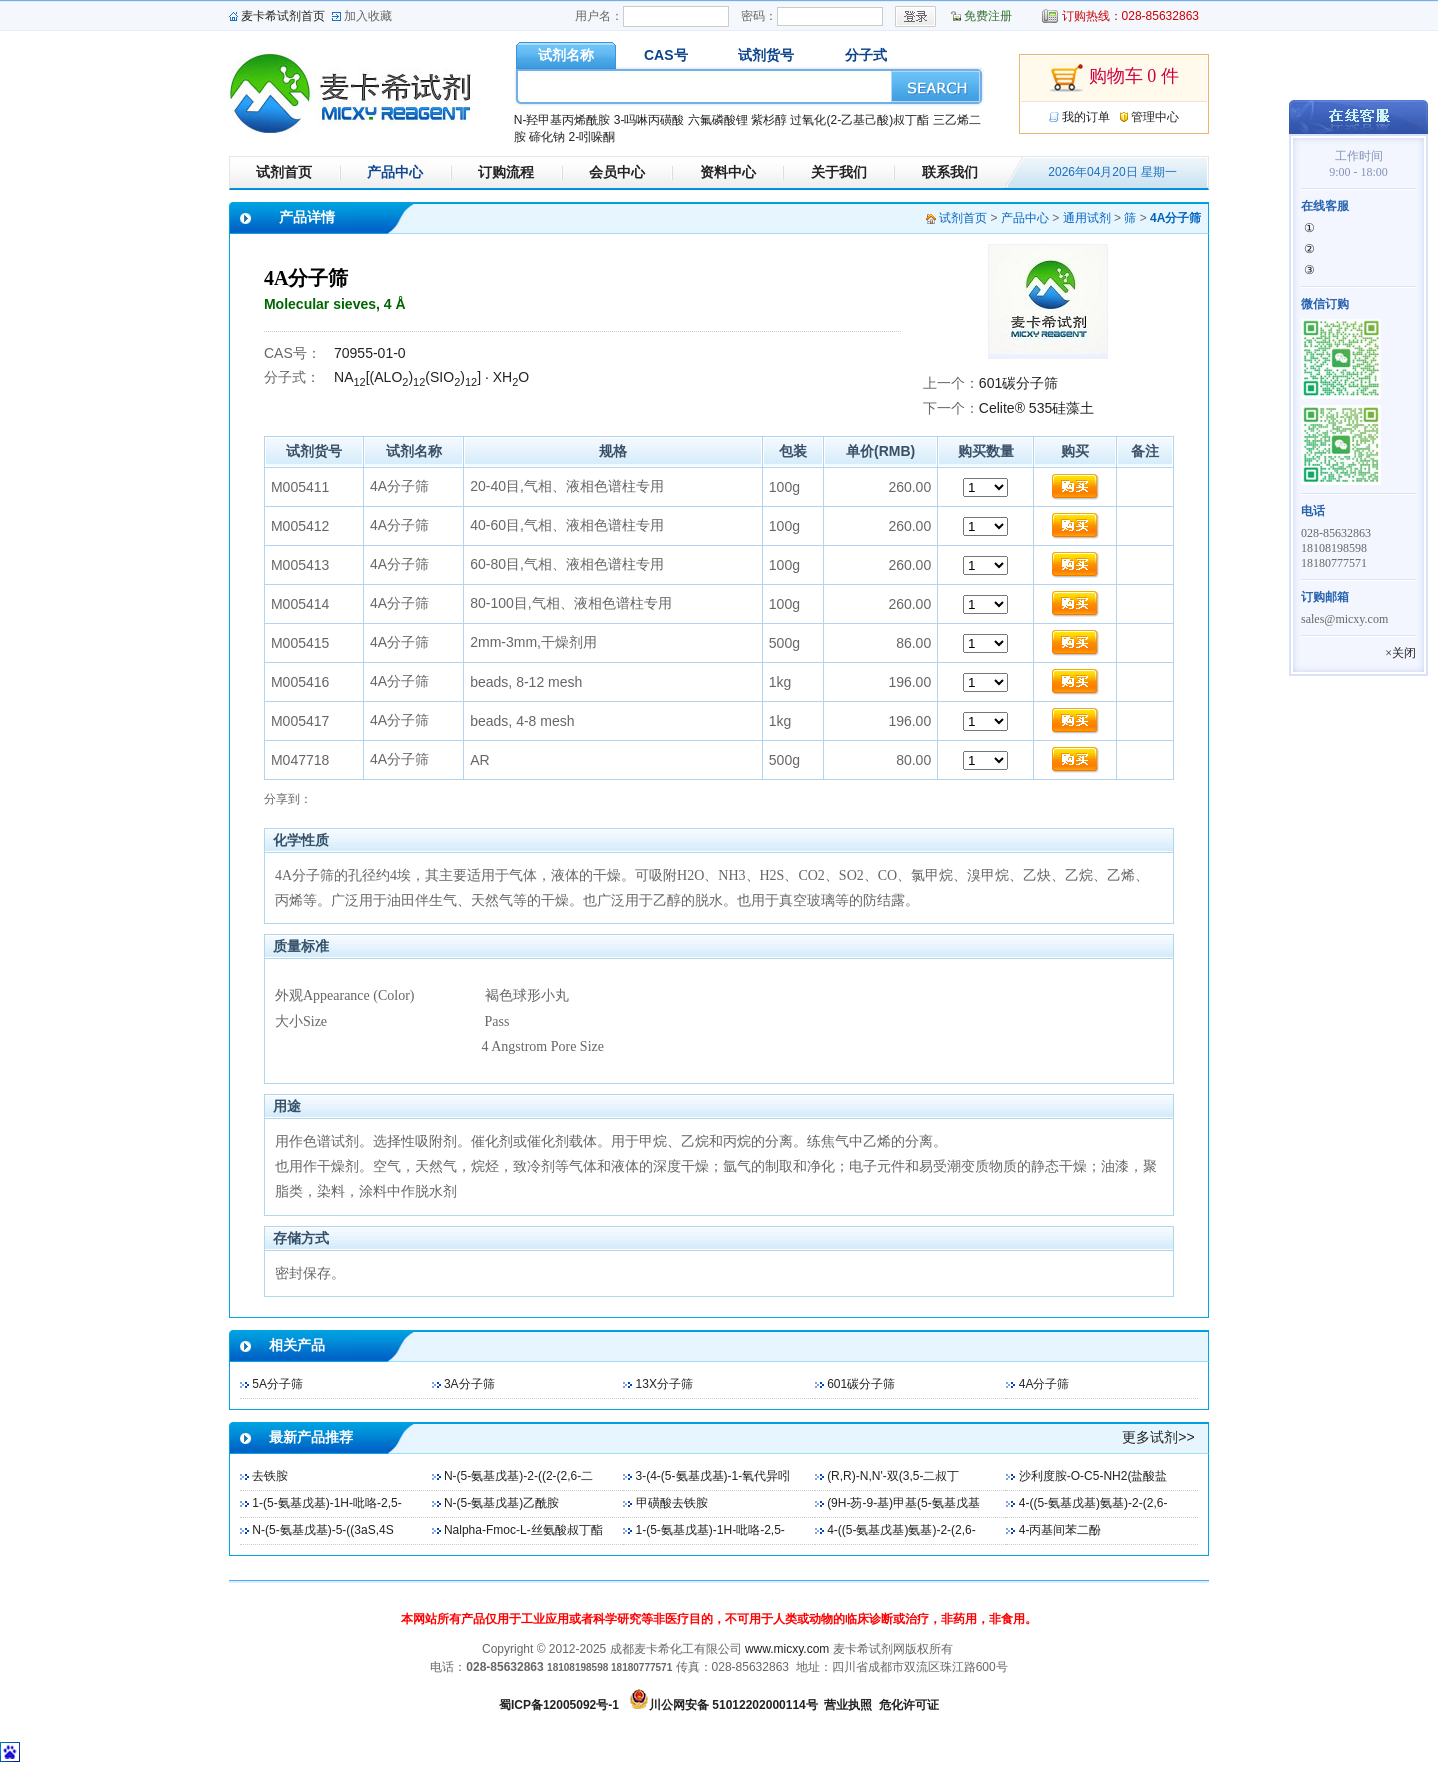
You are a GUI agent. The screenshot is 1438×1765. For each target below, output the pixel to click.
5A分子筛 (277, 1384)
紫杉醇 (769, 120)
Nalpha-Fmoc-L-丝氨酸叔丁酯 (523, 1530)
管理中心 (1155, 117)
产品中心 (395, 172)
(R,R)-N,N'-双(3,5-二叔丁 (893, 1476)
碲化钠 (547, 137)
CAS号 (666, 55)
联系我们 (950, 172)
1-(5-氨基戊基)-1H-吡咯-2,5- (326, 1503)
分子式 (866, 55)
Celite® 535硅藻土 (1036, 408)
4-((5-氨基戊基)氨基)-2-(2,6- (1093, 1503)
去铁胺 (270, 1476)
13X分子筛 (664, 1384)
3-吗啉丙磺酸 (649, 120)
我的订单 (1086, 117)
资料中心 (728, 172)
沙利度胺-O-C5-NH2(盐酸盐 (1093, 1476)
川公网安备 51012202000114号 (733, 1705)
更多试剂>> (1158, 1437)
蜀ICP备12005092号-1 (559, 1705)
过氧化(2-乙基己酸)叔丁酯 (859, 120)
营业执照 (848, 1705)
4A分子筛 (1044, 1384)
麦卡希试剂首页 (283, 16)
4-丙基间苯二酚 (1060, 1530)
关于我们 (839, 172)
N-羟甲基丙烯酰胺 (562, 120)
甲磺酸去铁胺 (672, 1503)
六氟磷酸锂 (718, 120)
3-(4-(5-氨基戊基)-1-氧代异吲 (713, 1476)
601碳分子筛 (1018, 383)
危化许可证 (909, 1705)
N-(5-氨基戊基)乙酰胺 (501, 1503)
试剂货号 (766, 55)
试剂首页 (284, 172)
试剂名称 (566, 55)
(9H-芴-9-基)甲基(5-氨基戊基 (903, 1503)
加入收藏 (368, 16)
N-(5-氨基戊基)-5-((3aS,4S (322, 1530)
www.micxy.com (787, 1649)
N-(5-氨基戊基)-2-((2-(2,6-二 (518, 1476)
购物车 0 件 (1114, 78)
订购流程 (506, 172)
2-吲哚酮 (591, 137)
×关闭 (1400, 653)
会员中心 (617, 172)
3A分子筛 (469, 1384)
